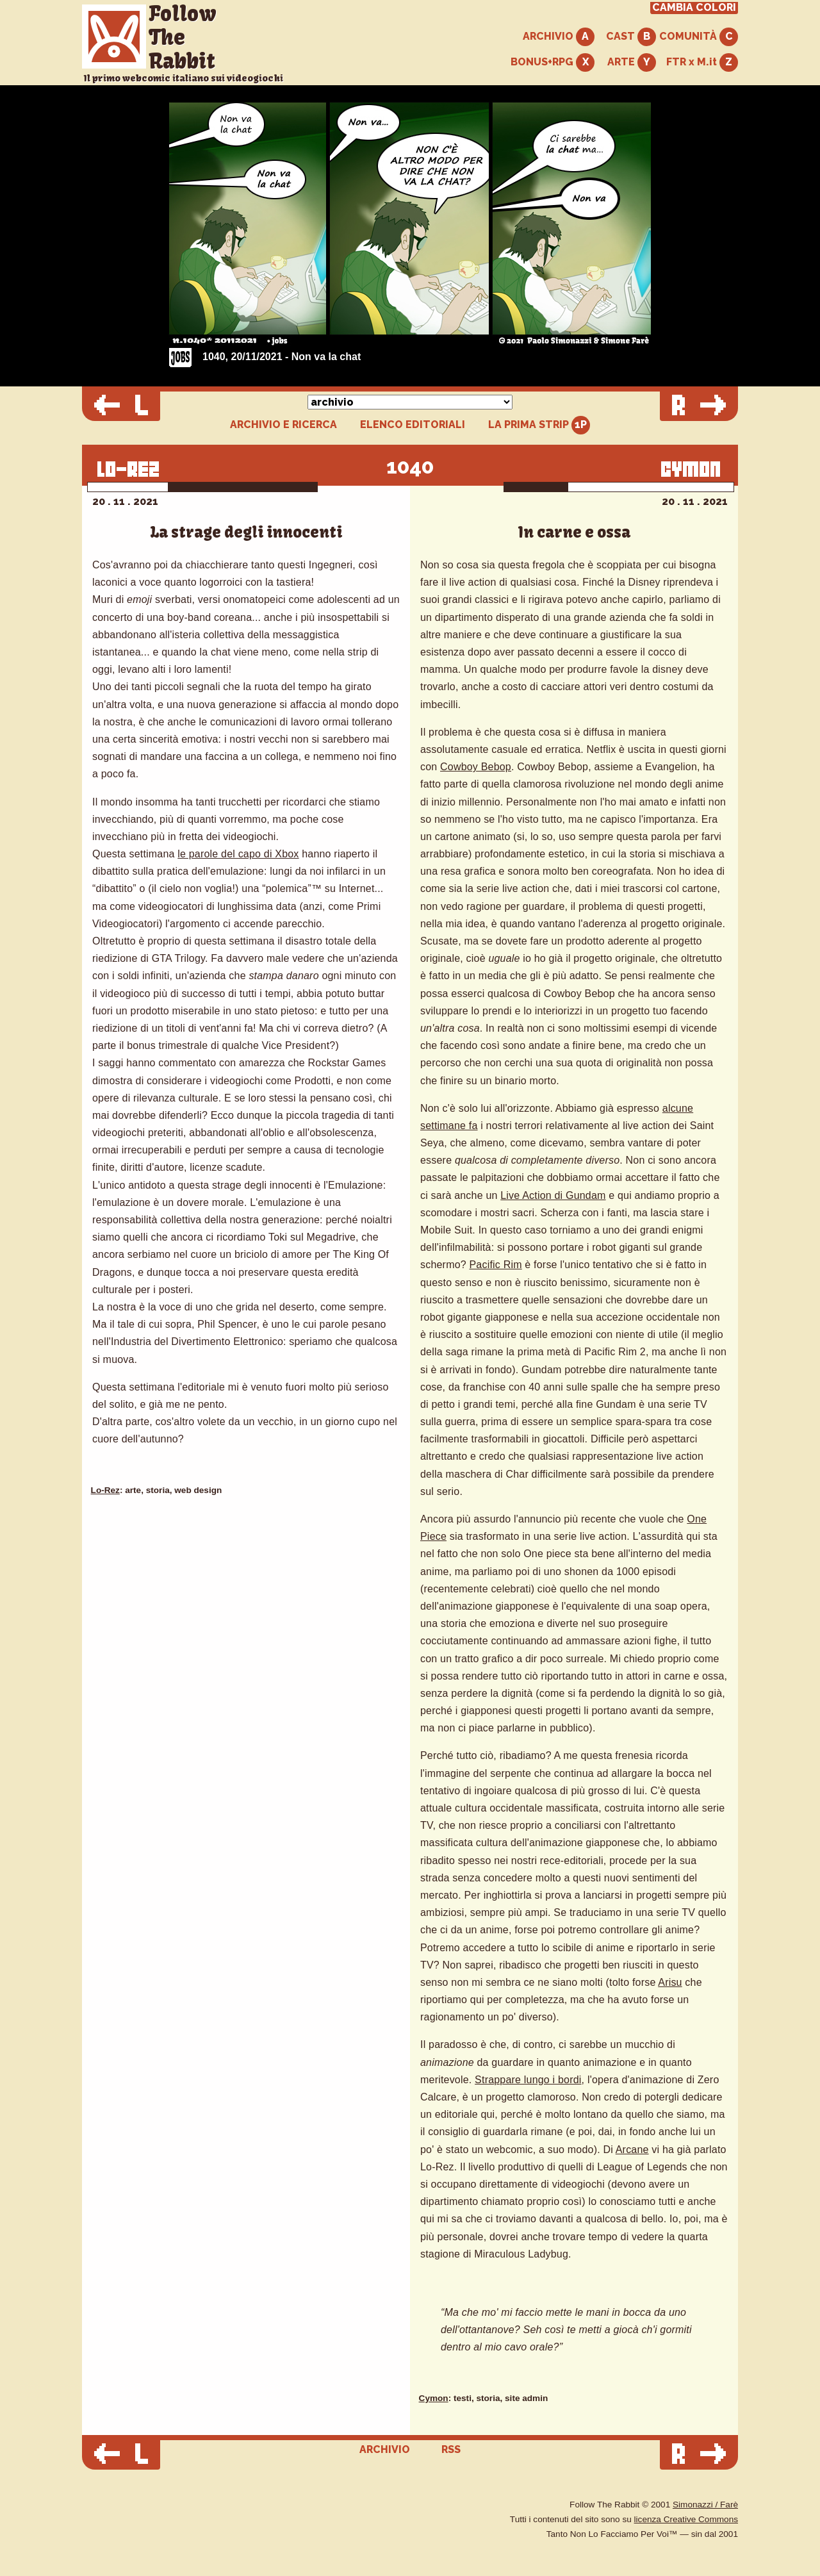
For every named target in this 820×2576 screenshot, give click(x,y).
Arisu (670, 1982)
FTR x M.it (702, 62)
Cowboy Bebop (475, 766)
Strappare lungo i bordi (528, 2079)
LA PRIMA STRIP (539, 425)
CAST (631, 37)
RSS (451, 2449)
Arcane (632, 2149)
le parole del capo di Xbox (238, 853)
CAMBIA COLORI (694, 7)
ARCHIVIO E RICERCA (283, 425)
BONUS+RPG (552, 62)
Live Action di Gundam (552, 1195)
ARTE (631, 62)
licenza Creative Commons (686, 2519)
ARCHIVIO (558, 37)
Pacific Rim (496, 1264)
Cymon (433, 2398)
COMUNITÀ (698, 37)
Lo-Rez (105, 1490)
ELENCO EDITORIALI (412, 425)
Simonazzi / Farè (705, 2504)
